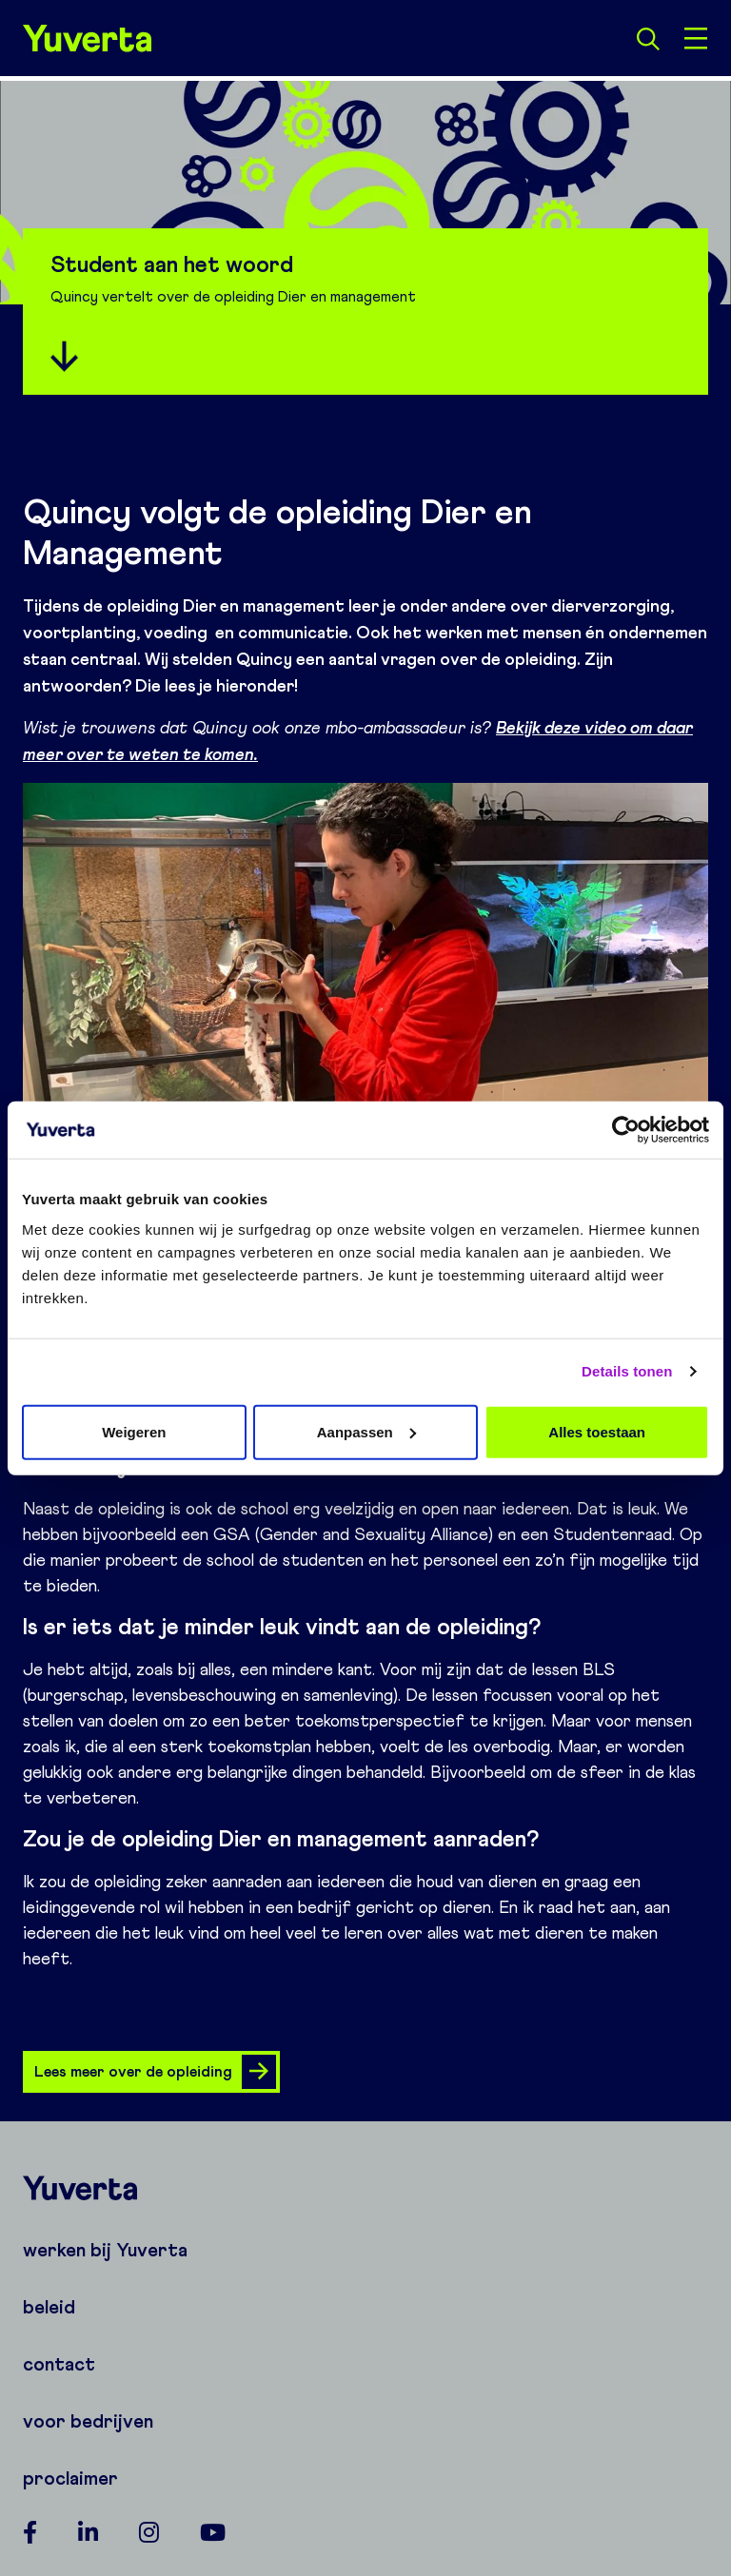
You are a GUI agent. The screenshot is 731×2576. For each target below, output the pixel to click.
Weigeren (134, 1431)
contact (59, 2363)
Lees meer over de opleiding (155, 2072)
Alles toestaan (596, 1431)
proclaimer (70, 2478)
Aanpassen (366, 1431)
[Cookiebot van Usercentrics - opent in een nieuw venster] (626, 1130)
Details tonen (627, 1371)
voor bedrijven (88, 2421)
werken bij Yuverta (105, 2249)
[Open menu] (695, 37)
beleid (49, 2306)
